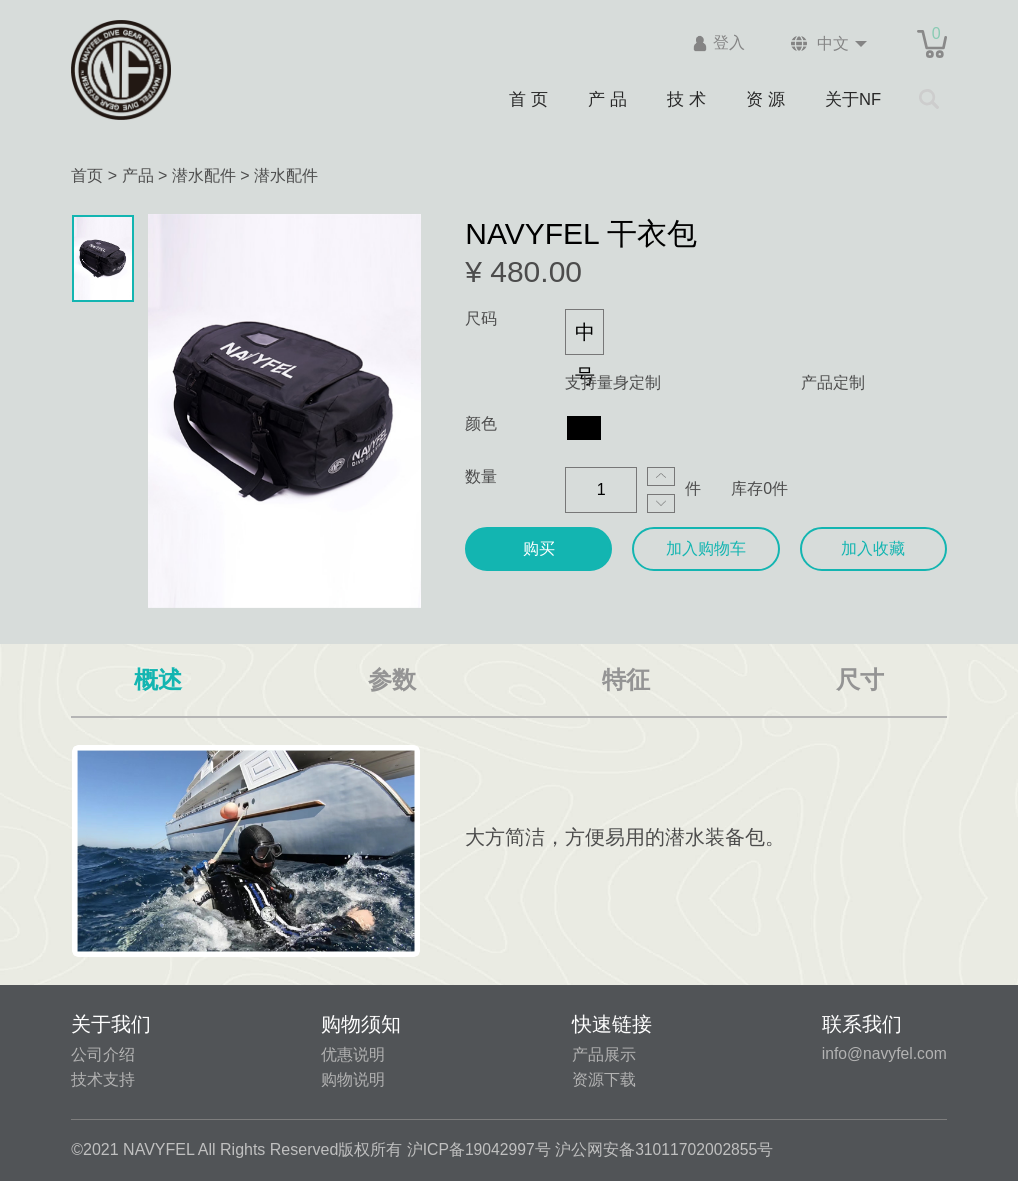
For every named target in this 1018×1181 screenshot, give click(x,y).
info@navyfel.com (882, 1053)
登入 (725, 43)
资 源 (766, 98)
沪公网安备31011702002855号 (667, 1149)
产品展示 (602, 1054)
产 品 (607, 98)
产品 (138, 175)
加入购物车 (706, 548)
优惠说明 (353, 1054)
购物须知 (361, 1024)
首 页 (527, 98)
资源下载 (602, 1079)
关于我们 (111, 1024)
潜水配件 (204, 175)
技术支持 (103, 1079)
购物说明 (353, 1079)
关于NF (854, 98)
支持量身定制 (613, 382)
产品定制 (833, 382)
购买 (539, 548)
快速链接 (610, 1024)
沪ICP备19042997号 (480, 1149)
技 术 (686, 98)
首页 (87, 175)
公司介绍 (103, 1054)
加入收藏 (873, 548)
